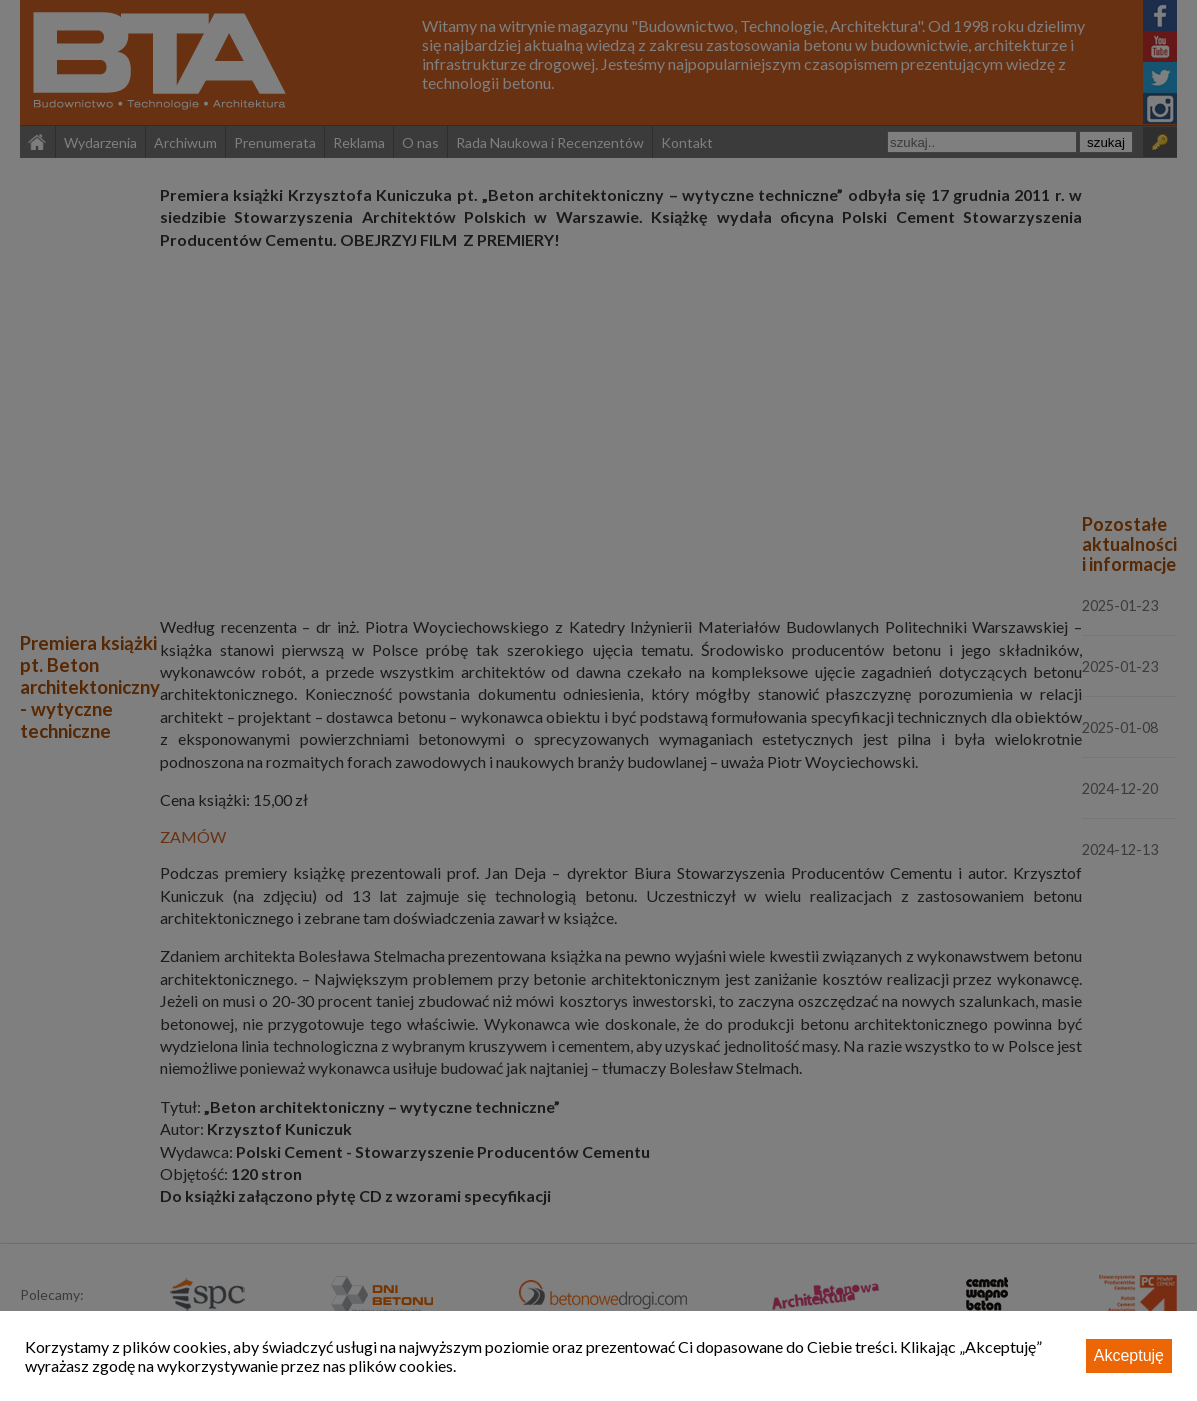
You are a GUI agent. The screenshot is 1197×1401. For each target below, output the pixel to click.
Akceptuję (1129, 1355)
